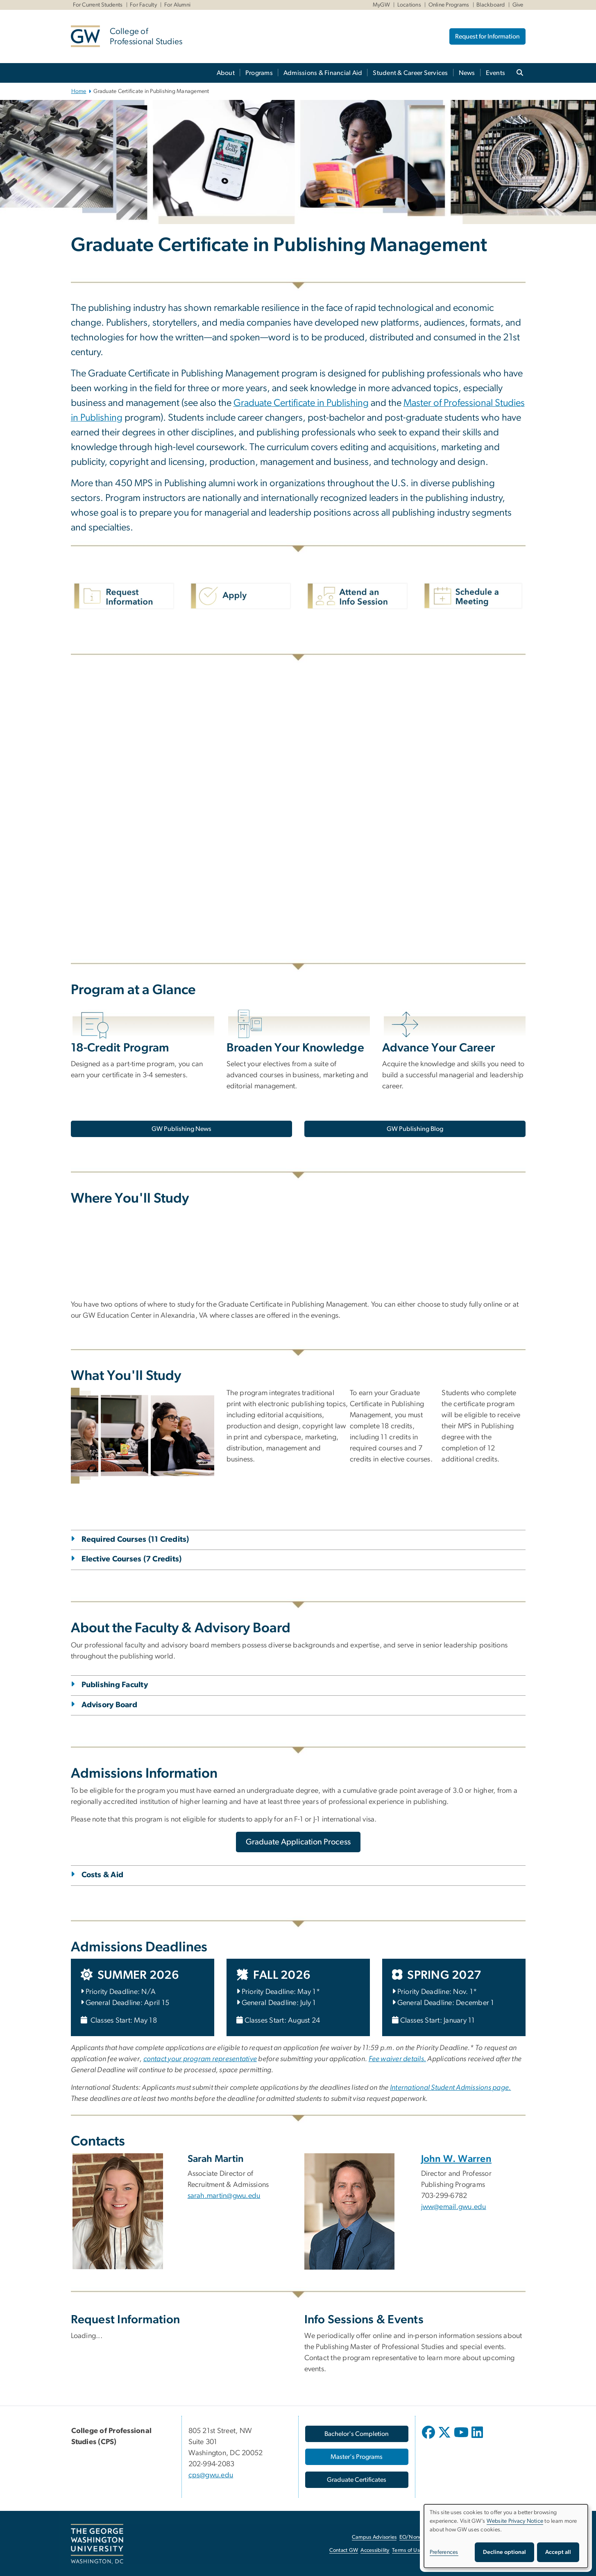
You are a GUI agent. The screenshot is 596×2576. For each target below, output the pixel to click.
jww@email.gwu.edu (453, 2207)
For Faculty (143, 5)
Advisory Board (110, 1705)
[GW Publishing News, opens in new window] (181, 1129)
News (467, 73)
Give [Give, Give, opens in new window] (517, 5)
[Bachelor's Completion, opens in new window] (356, 2434)
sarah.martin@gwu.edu (224, 2196)
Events (495, 73)
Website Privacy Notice (515, 2521)
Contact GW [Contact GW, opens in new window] (343, 2550)
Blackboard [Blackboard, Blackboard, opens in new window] (490, 5)
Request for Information (487, 36)
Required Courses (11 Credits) (135, 1539)
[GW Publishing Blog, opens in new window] (415, 1129)
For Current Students (98, 5)
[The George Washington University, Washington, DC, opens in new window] (97, 2544)
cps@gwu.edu (210, 2475)
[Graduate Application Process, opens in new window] (298, 1842)
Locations (409, 5)
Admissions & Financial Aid (323, 73)
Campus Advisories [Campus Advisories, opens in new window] (374, 2537)
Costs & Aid (103, 1875)
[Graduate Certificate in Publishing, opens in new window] (301, 404)
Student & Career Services (410, 73)
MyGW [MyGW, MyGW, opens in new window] (381, 5)
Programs (259, 73)
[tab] (298, 1550)
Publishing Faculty (115, 1685)
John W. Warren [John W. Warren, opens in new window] (456, 2159)
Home (78, 91)
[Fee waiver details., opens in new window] (397, 2059)
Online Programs (448, 5)
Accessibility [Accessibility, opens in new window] (374, 2550)
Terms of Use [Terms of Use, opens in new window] (407, 2550)
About (226, 73)
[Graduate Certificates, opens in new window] (356, 2480)
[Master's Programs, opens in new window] (356, 2457)
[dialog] (506, 2536)
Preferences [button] (444, 2552)
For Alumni (177, 5)
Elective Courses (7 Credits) (132, 1559)
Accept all (558, 2552)
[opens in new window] (429, 2438)
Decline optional (504, 2552)
